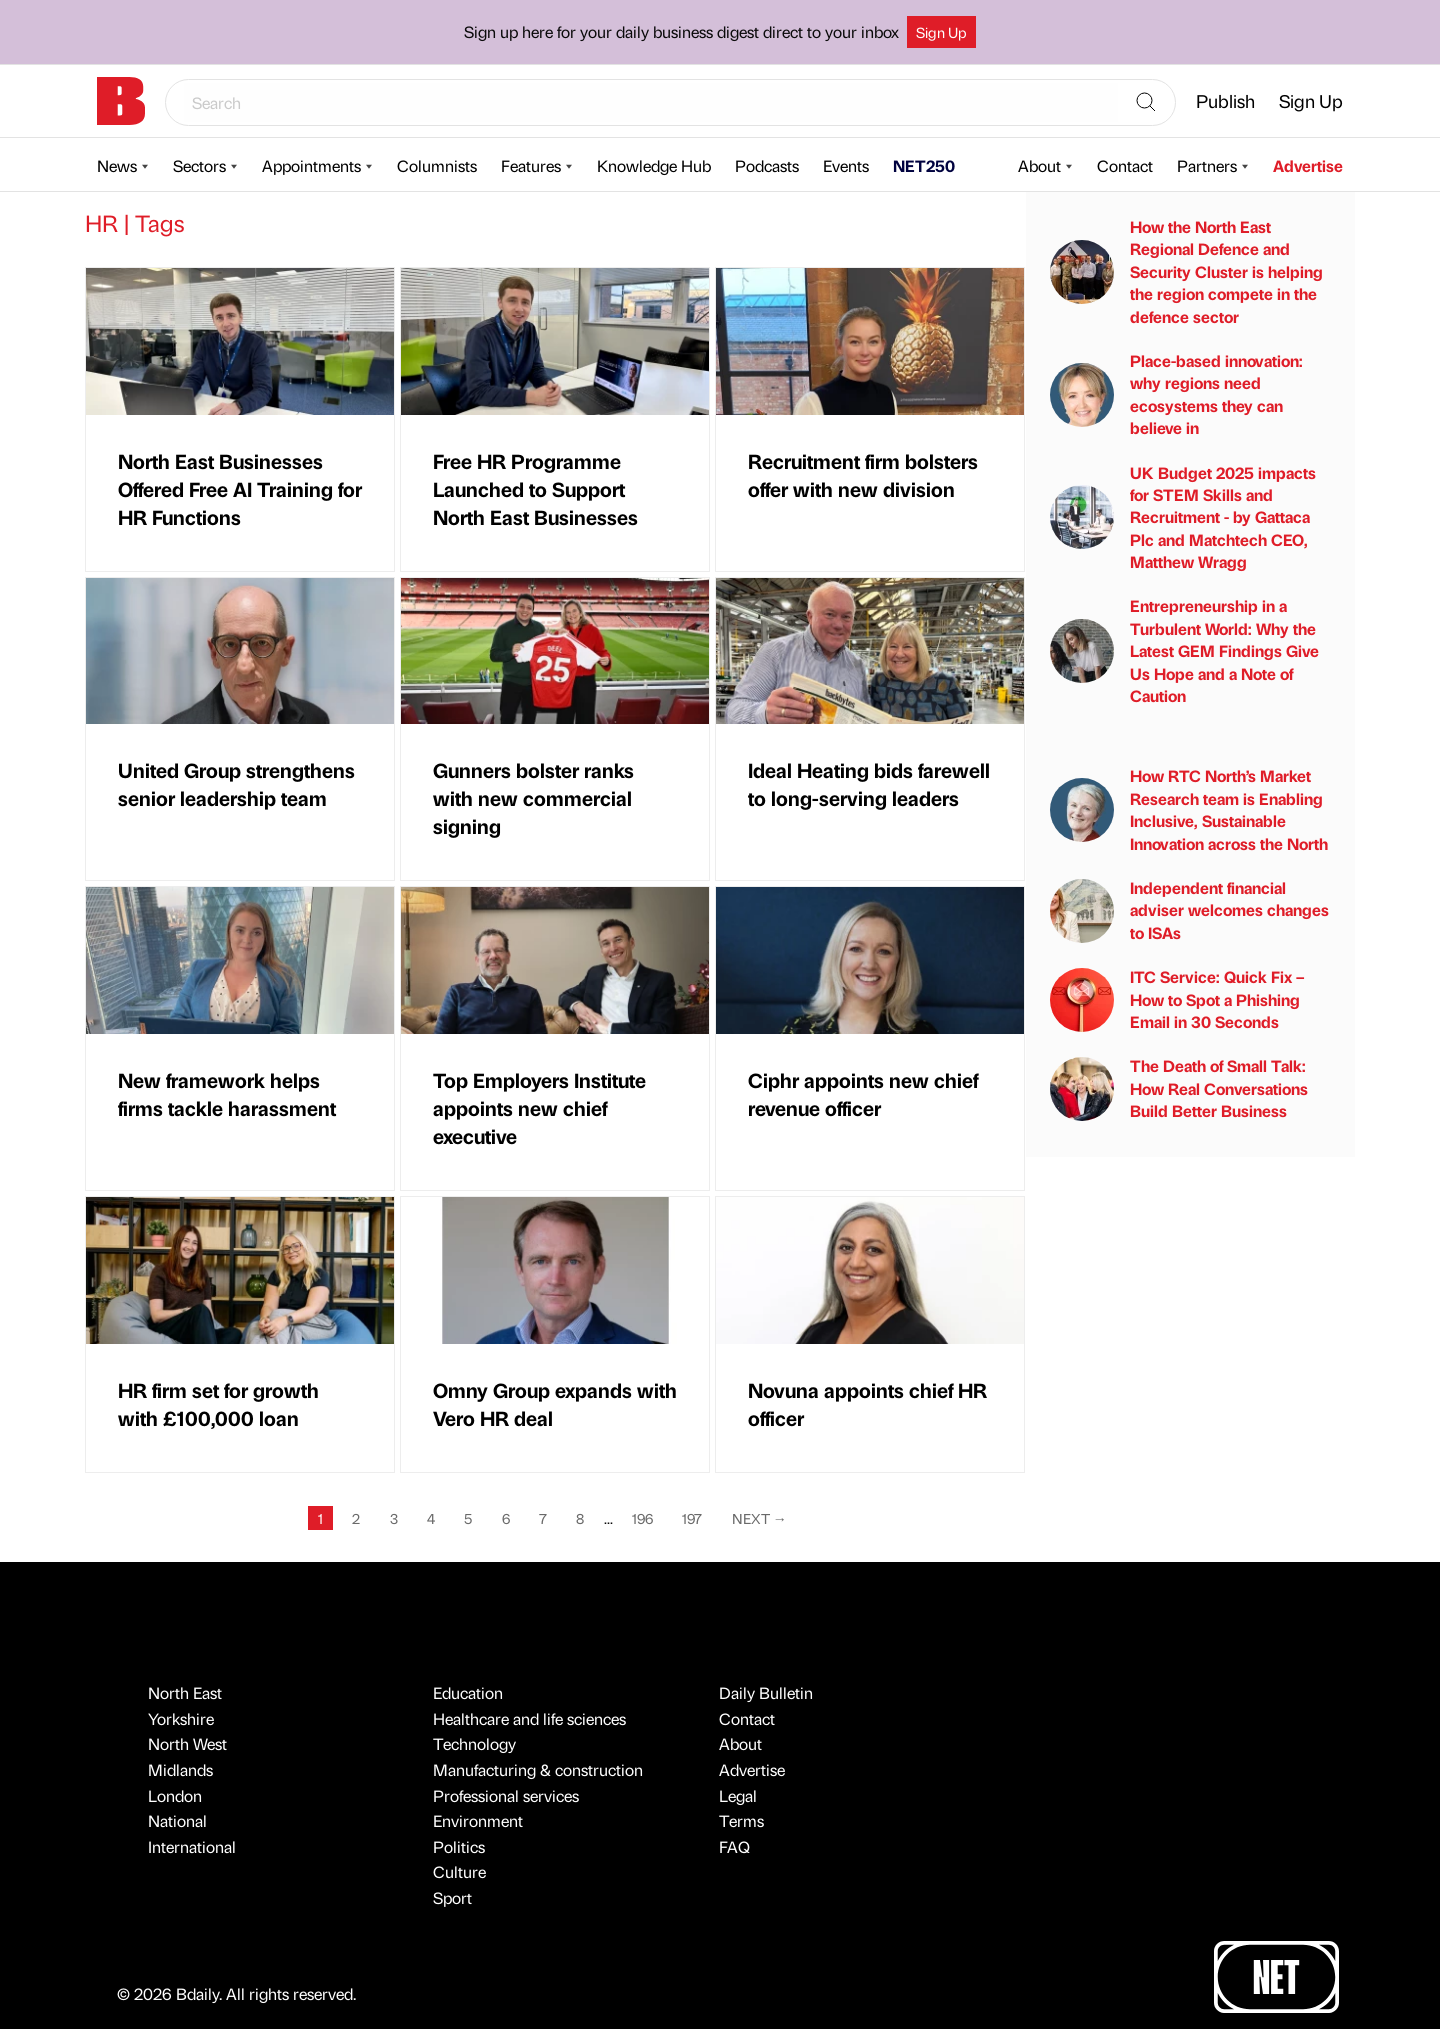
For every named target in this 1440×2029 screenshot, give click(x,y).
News (117, 165)
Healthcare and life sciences (529, 1718)
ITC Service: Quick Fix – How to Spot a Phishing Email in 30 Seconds (1177, 999)
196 (642, 1518)
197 (692, 1518)
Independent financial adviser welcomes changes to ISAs (1189, 910)
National (177, 1820)
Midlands (180, 1769)
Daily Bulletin (766, 1692)
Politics (459, 1846)
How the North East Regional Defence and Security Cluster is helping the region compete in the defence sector (1186, 271)
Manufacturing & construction (538, 1769)
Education (468, 1692)
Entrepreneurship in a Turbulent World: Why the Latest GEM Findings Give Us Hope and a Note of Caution (1184, 650)
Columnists (437, 165)
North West (187, 1743)
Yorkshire (181, 1718)
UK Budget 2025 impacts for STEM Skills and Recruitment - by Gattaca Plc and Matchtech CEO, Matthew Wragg (1183, 517)
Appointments (311, 165)
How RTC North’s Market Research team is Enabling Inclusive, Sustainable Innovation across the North (1189, 809)
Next (759, 1518)
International (192, 1846)
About (1039, 165)
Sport (452, 1897)
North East (185, 1692)
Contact (1125, 165)
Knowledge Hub (654, 165)
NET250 (924, 165)
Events (846, 165)
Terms (741, 1820)
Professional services (506, 1795)
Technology (474, 1743)
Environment (478, 1820)
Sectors (199, 165)
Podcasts (767, 165)
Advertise (1308, 165)
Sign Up (941, 32)
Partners (1207, 165)
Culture (459, 1871)
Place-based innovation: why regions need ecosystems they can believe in (1176, 394)
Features (531, 165)
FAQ (734, 1846)
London (175, 1795)
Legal (738, 1795)
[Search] (1146, 103)
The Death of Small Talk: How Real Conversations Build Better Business (1179, 1088)
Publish (1225, 100)
